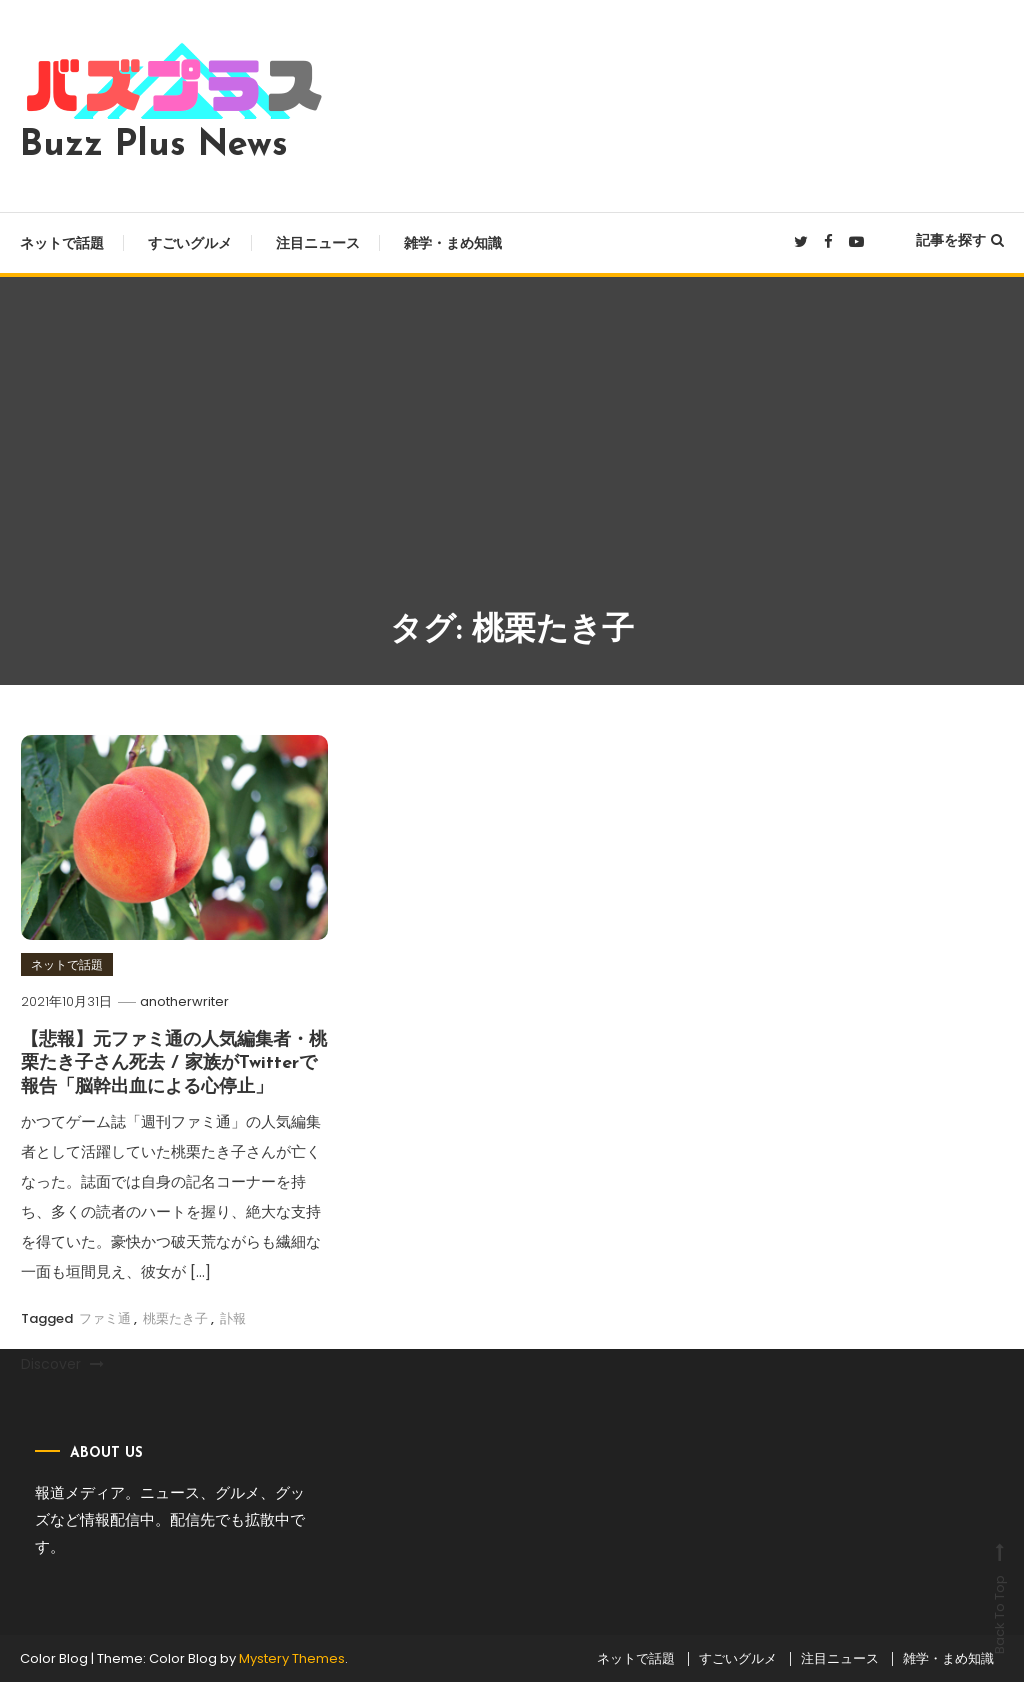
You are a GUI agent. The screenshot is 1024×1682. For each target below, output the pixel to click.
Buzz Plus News (154, 146)
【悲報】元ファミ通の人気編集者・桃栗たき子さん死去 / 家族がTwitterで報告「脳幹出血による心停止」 (174, 1064)
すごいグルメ (190, 243)
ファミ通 (105, 1318)
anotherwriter (184, 1001)
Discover (62, 1364)
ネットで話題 (62, 243)
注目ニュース (318, 243)
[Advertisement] (512, 457)
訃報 (233, 1318)
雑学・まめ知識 (453, 243)
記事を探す (960, 240)
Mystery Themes (292, 1658)
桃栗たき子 (175, 1318)
